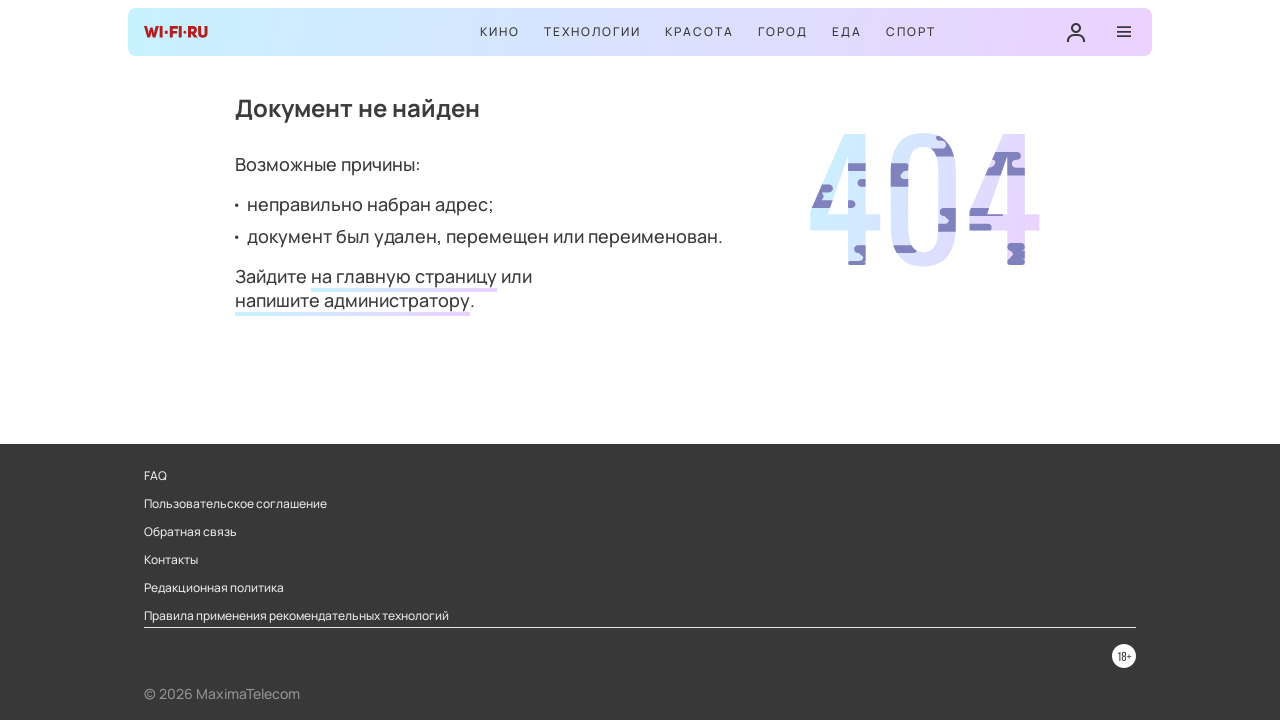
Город (783, 31)
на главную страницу (404, 276)
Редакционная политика (214, 588)
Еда (847, 31)
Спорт (911, 31)
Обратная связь (190, 532)
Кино (500, 31)
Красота (699, 31)
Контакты (171, 560)
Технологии (592, 31)
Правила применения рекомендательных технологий (296, 616)
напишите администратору (352, 300)
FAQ (155, 476)
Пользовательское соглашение (235, 504)
